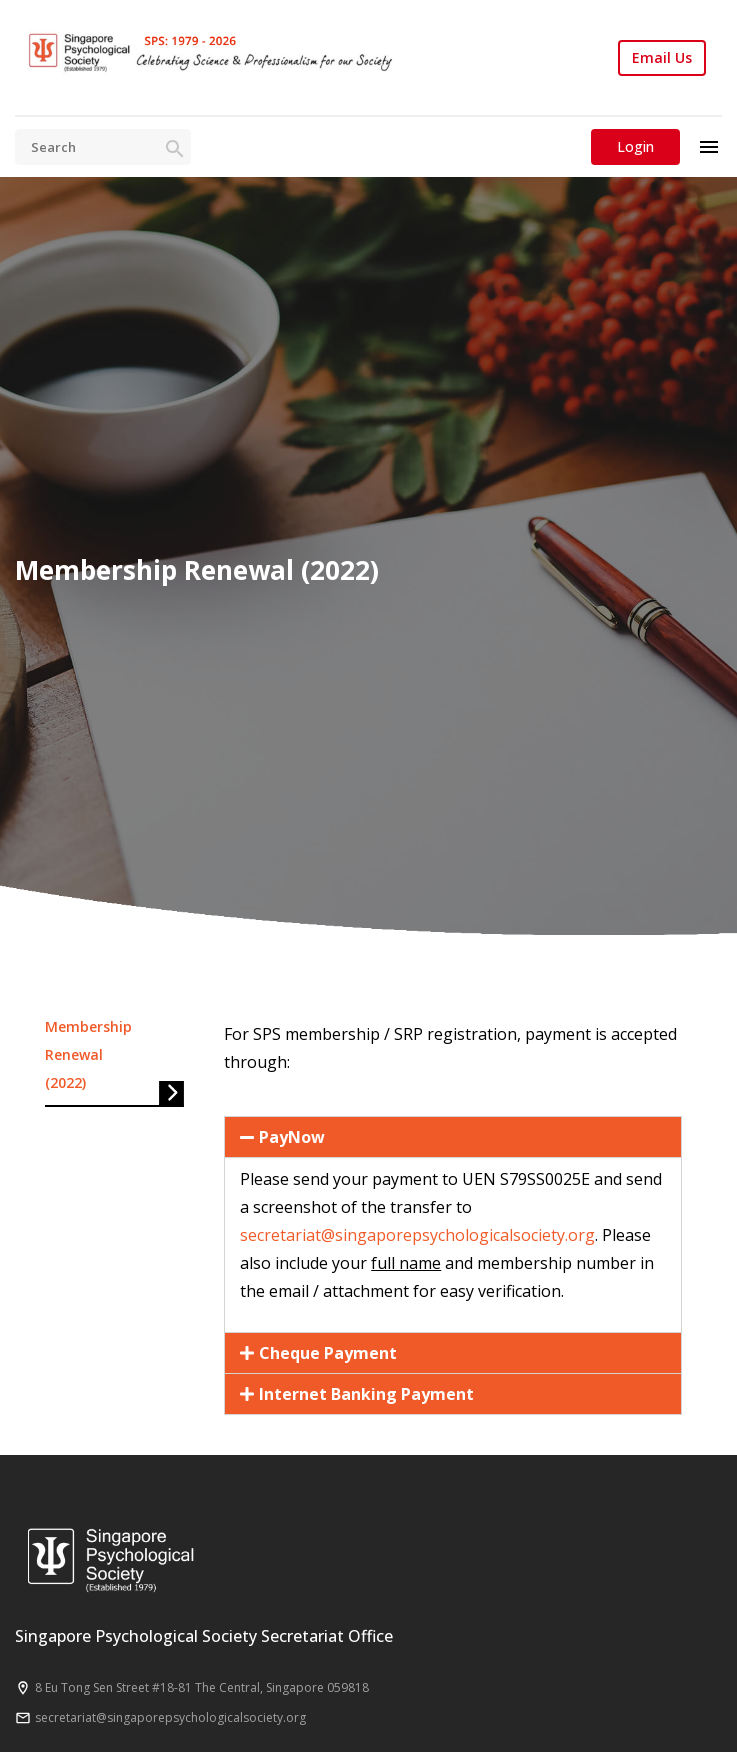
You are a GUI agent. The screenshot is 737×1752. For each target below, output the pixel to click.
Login (635, 146)
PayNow (292, 1137)
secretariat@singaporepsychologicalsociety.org (417, 1235)
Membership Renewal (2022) (88, 1054)
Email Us (662, 58)
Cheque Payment (328, 1353)
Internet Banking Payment (366, 1394)
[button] (453, 1137)
